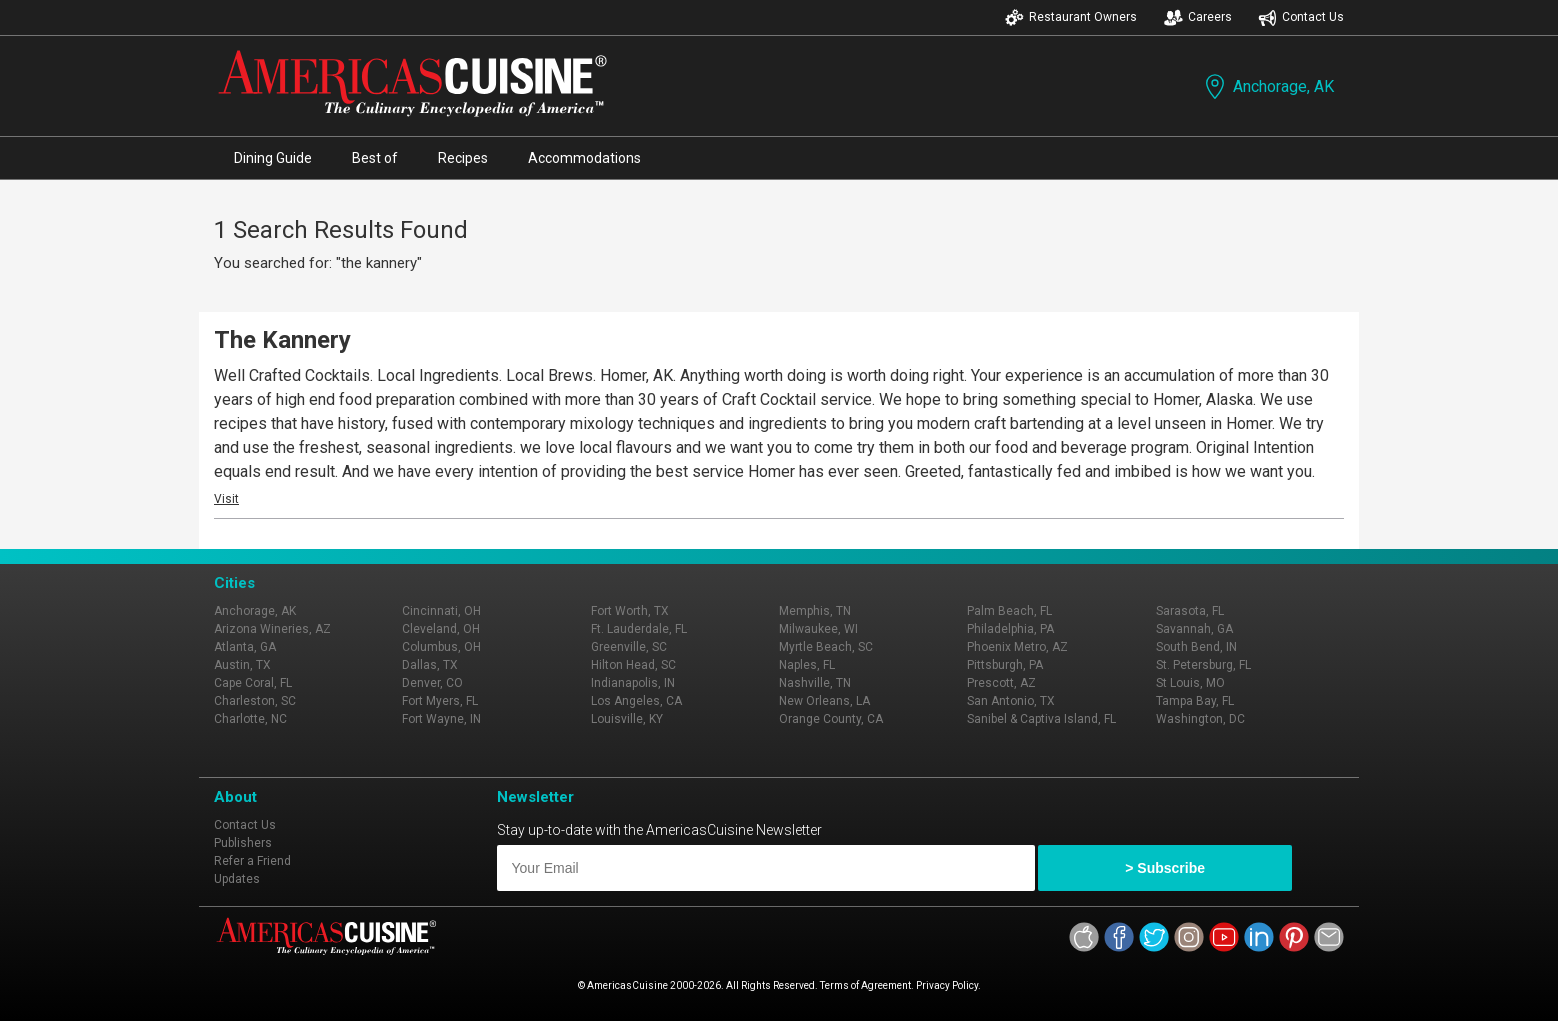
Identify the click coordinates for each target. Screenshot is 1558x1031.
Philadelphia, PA (1010, 629)
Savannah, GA (1194, 629)
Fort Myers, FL (440, 701)
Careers (1198, 17)
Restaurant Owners (1071, 17)
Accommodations (584, 158)
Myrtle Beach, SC (826, 647)
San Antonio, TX (1011, 701)
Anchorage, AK (1267, 86)
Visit (226, 499)
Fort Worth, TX (630, 611)
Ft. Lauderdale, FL (639, 629)
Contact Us (1301, 17)
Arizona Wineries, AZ (272, 629)
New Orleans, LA (824, 701)
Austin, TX (242, 665)
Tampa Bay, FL (1195, 701)
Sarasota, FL (1190, 611)
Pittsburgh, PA (1005, 665)
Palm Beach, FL (1009, 611)
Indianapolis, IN (633, 683)
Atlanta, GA (245, 647)
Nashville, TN (815, 683)
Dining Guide (273, 158)
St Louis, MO (1190, 683)
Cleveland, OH (441, 629)
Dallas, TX (430, 665)
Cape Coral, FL (253, 683)
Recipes (463, 158)
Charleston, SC (255, 701)
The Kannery (282, 340)
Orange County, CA (831, 719)
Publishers (243, 843)
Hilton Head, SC (633, 665)
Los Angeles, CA (636, 701)
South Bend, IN (1196, 647)
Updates (237, 879)
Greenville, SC (629, 647)
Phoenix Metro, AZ (1017, 647)
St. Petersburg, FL (1203, 665)
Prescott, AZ (1001, 683)
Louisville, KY (627, 719)
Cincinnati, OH (441, 611)
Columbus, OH (441, 647)
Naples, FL (807, 665)
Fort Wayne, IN (441, 719)
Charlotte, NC (250, 719)
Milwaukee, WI (818, 629)
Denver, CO (432, 683)
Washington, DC (1200, 719)
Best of (375, 158)
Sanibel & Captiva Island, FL (1041, 719)
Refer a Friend (252, 861)
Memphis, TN (815, 611)
